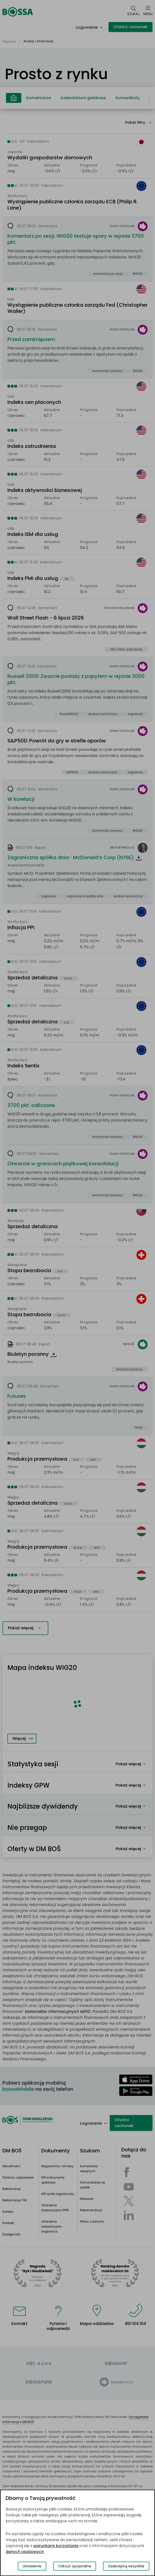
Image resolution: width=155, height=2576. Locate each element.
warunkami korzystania (55, 2546)
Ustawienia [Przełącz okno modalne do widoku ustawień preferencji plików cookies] (32, 2566)
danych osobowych (25, 2551)
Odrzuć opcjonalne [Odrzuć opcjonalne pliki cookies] (74, 2566)
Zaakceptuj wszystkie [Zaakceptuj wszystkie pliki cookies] (126, 2566)
